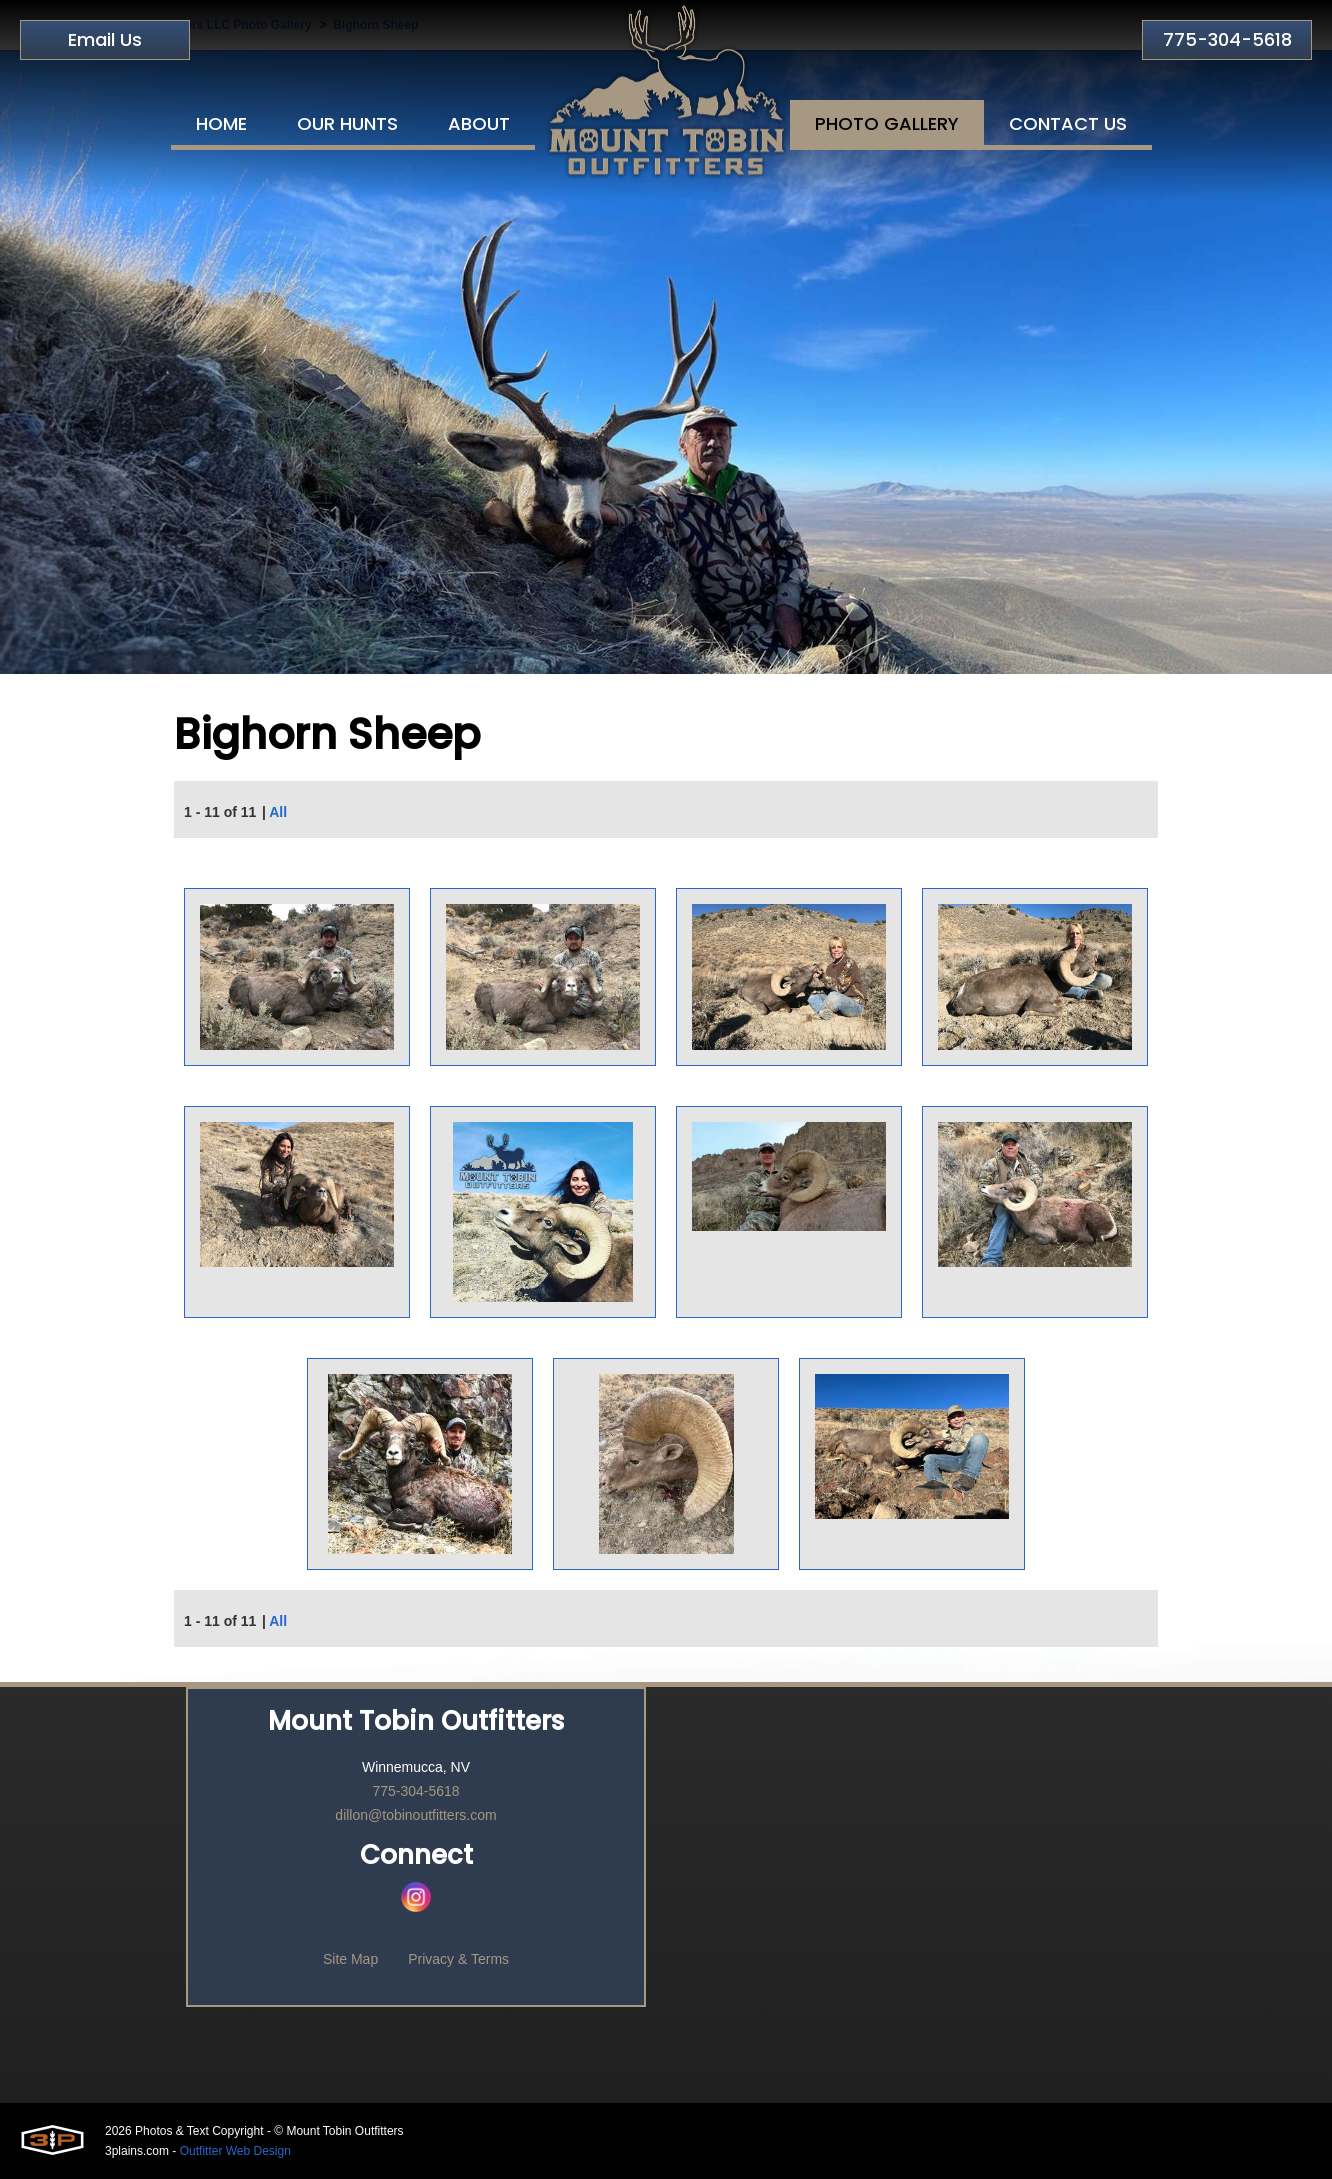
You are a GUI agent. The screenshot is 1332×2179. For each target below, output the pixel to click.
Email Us (105, 39)
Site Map (350, 1959)
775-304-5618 (1227, 39)
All (278, 812)
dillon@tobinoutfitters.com (415, 1815)
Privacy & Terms (458, 1959)
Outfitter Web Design (235, 2151)
